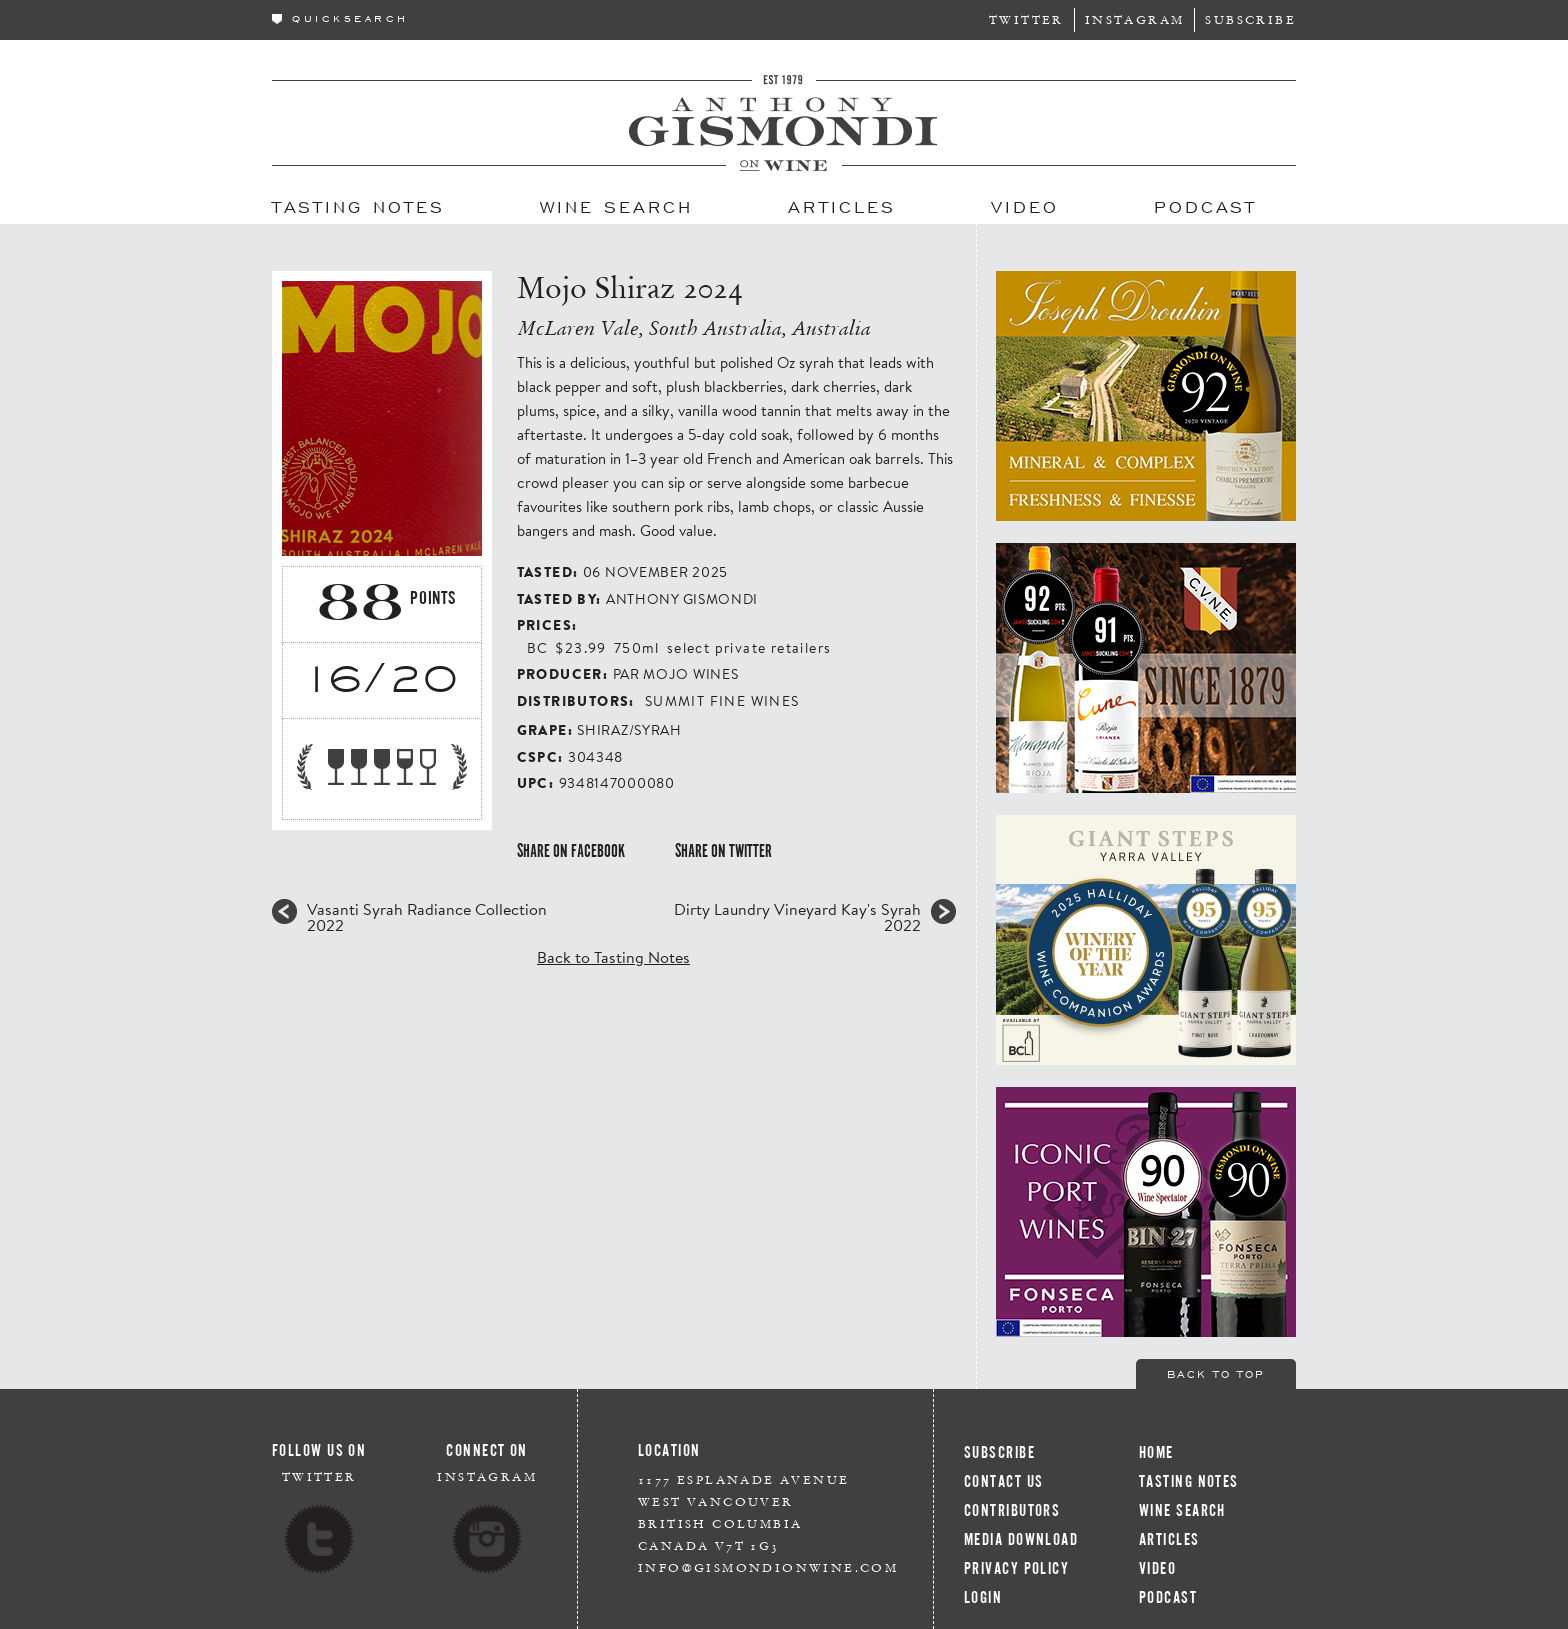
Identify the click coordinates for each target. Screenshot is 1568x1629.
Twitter (1026, 19)
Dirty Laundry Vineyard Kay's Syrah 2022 (797, 917)
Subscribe (1250, 19)
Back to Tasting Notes (613, 956)
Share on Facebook (571, 851)
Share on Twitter (723, 851)
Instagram (1135, 19)
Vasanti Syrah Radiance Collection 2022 (427, 917)
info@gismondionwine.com (768, 1567)
